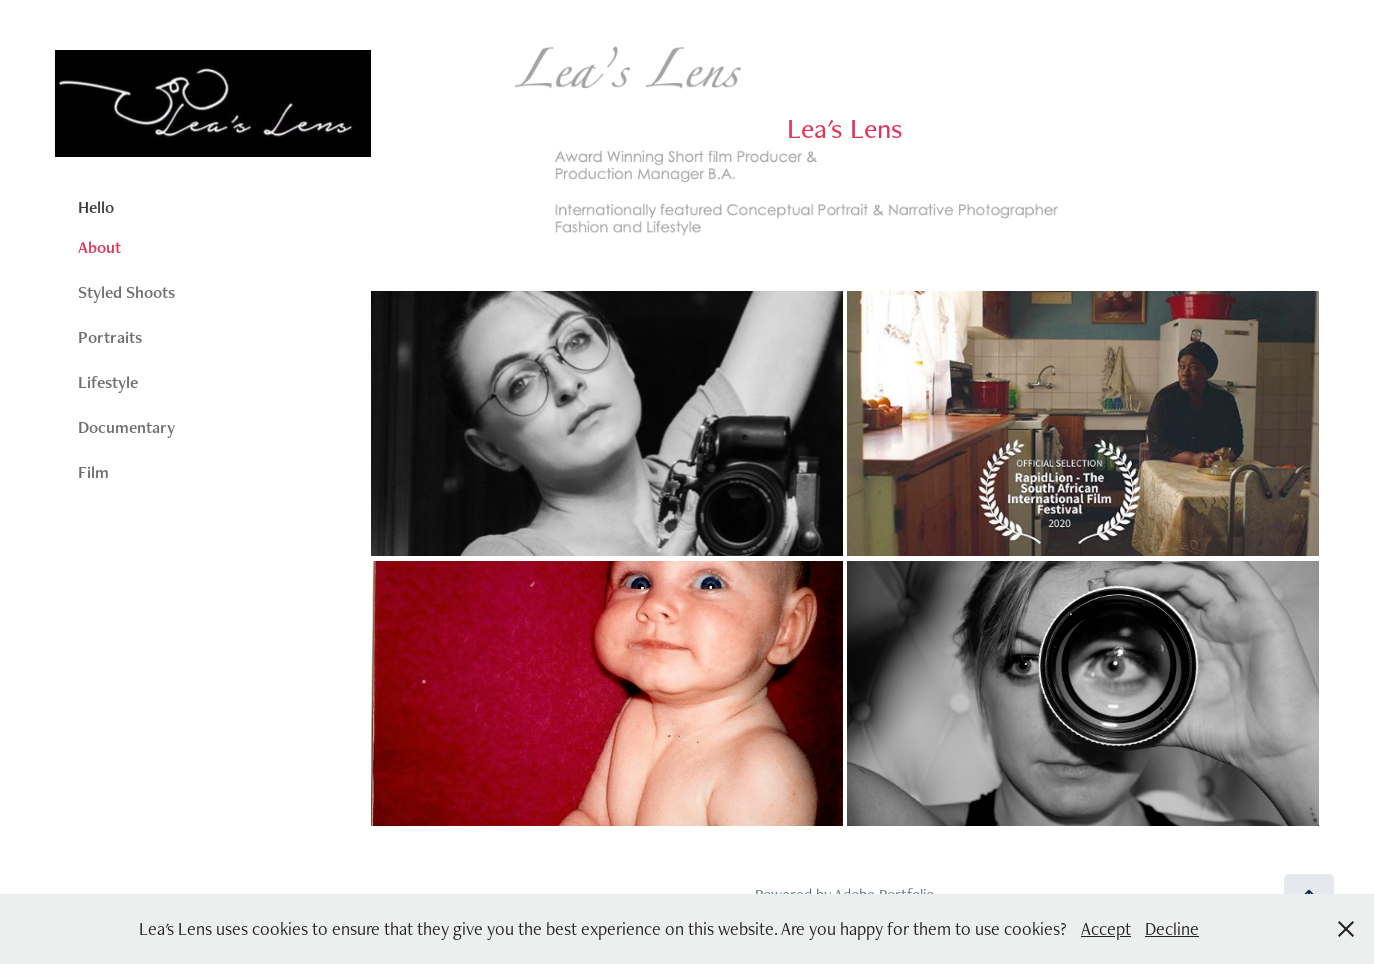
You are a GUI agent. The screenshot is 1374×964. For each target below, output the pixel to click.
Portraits (110, 337)
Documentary (126, 427)
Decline (1172, 928)
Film (93, 472)
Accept (1106, 928)
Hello (96, 207)
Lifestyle (108, 382)
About (99, 247)
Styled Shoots (126, 292)
